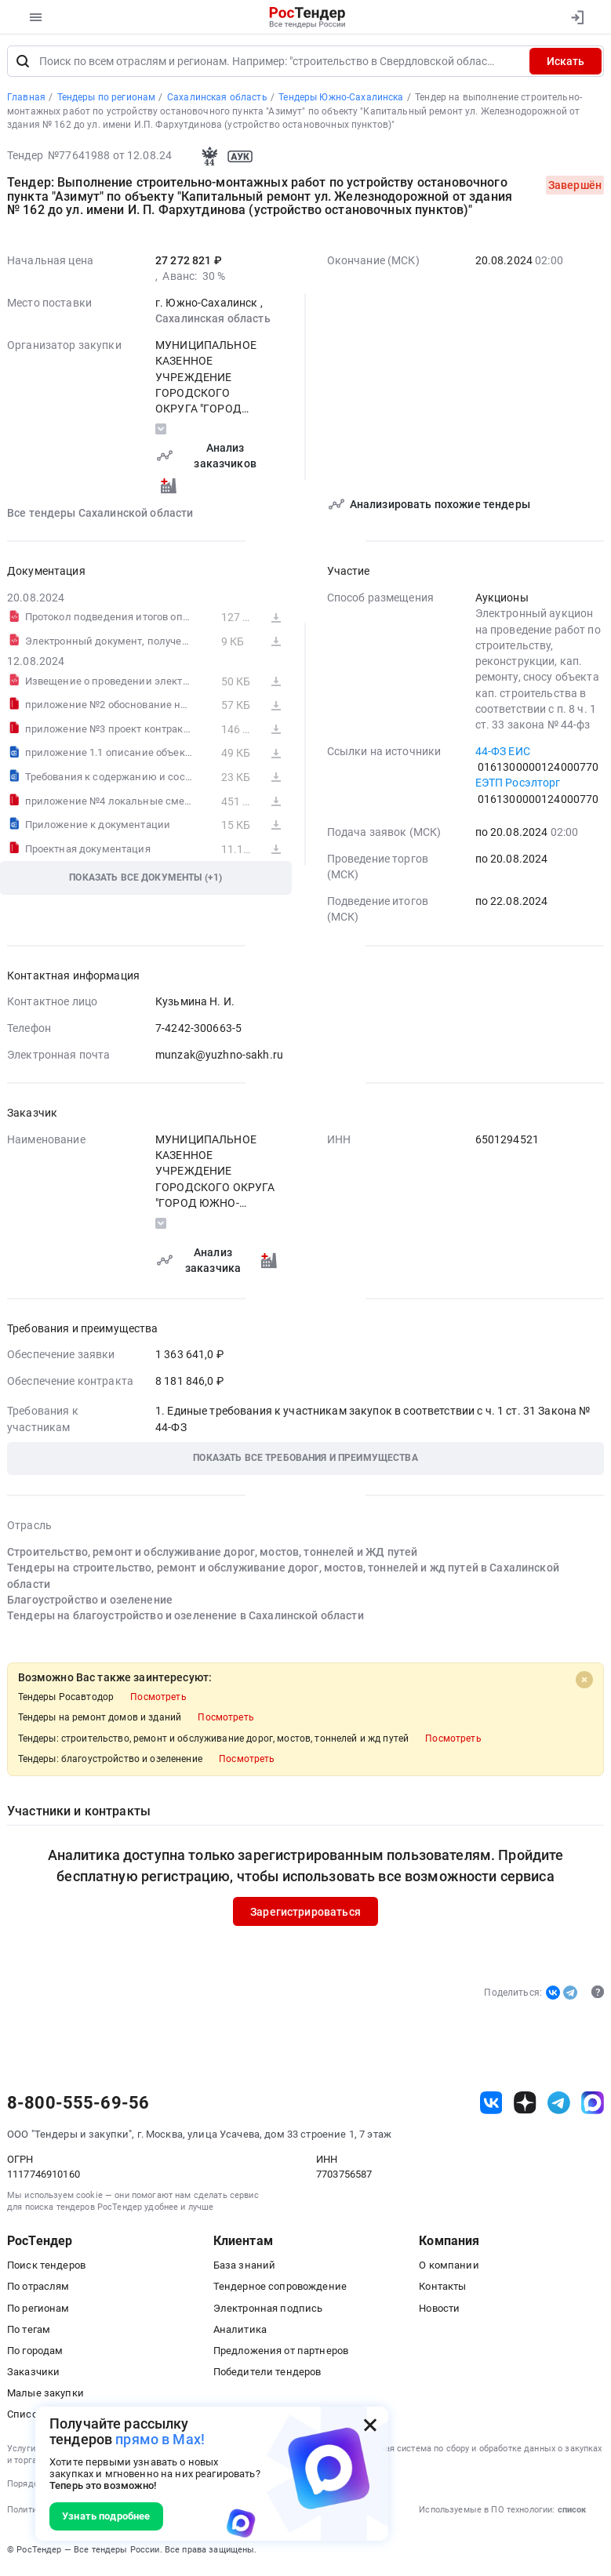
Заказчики (33, 2375)
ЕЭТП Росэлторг (518, 785)
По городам (35, 2354)
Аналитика (240, 2332)
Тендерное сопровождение (280, 2289)
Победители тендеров (267, 2375)
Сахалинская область (213, 321)
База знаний (244, 2268)
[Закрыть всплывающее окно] (370, 2424)
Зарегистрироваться (305, 1915)
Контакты (442, 2289)
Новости (439, 2310)
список (572, 2513)
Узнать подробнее (106, 2516)
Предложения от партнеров (280, 2354)
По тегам (28, 2332)
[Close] (584, 1682)
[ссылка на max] (592, 2106)
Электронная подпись (268, 2310)
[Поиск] (22, 64)
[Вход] (577, 17)
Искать (565, 64)
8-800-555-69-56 (78, 2106)
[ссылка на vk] (491, 2106)
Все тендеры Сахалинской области (100, 516)
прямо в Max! (160, 2439)
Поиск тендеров (46, 2268)
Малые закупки (45, 2396)
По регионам (38, 2310)
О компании (448, 2268)
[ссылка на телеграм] (558, 2106)
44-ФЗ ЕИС (502, 754)
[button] (305, 1462)
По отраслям (38, 2289)
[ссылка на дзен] (525, 2106)
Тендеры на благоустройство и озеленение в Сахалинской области (185, 1618)
